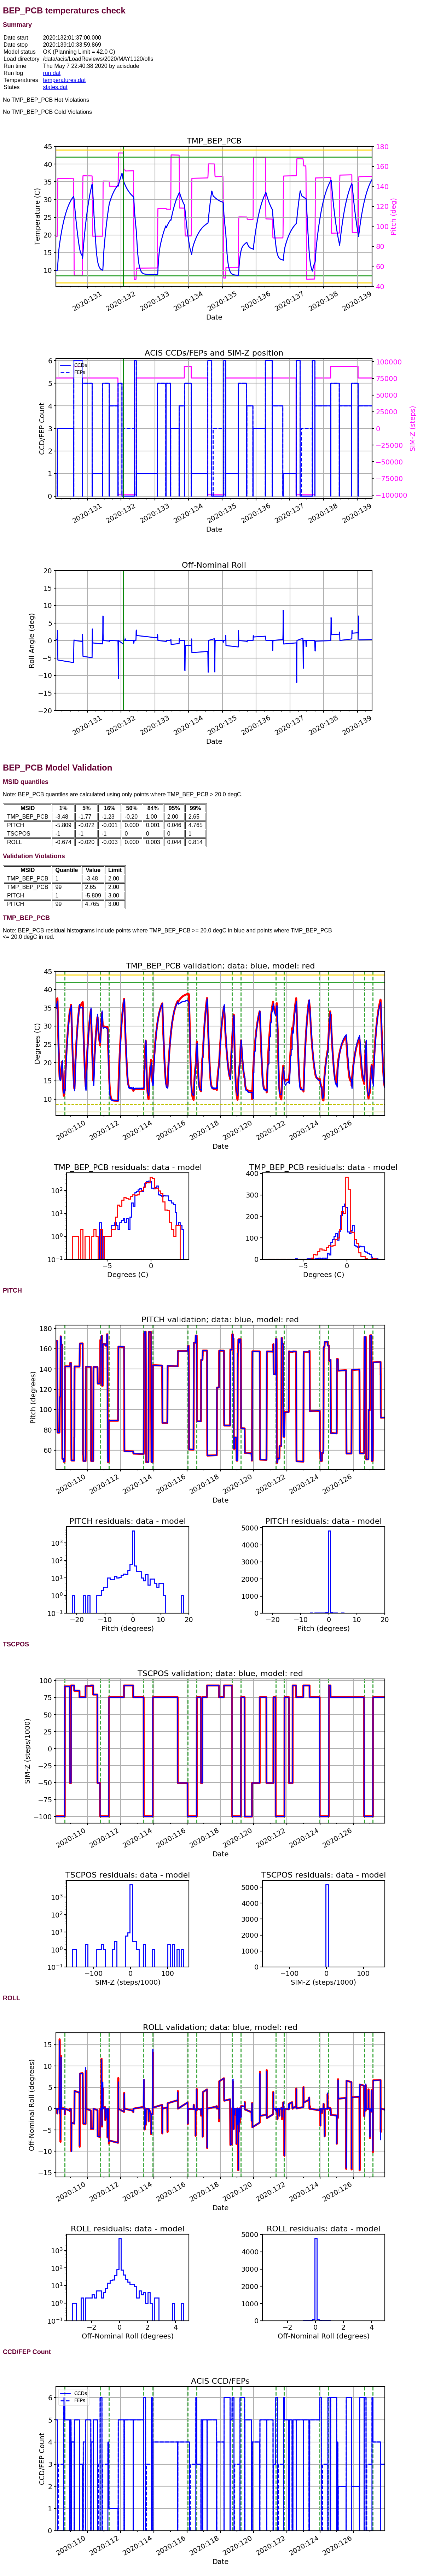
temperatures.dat (64, 80)
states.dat (55, 87)
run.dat (51, 73)
